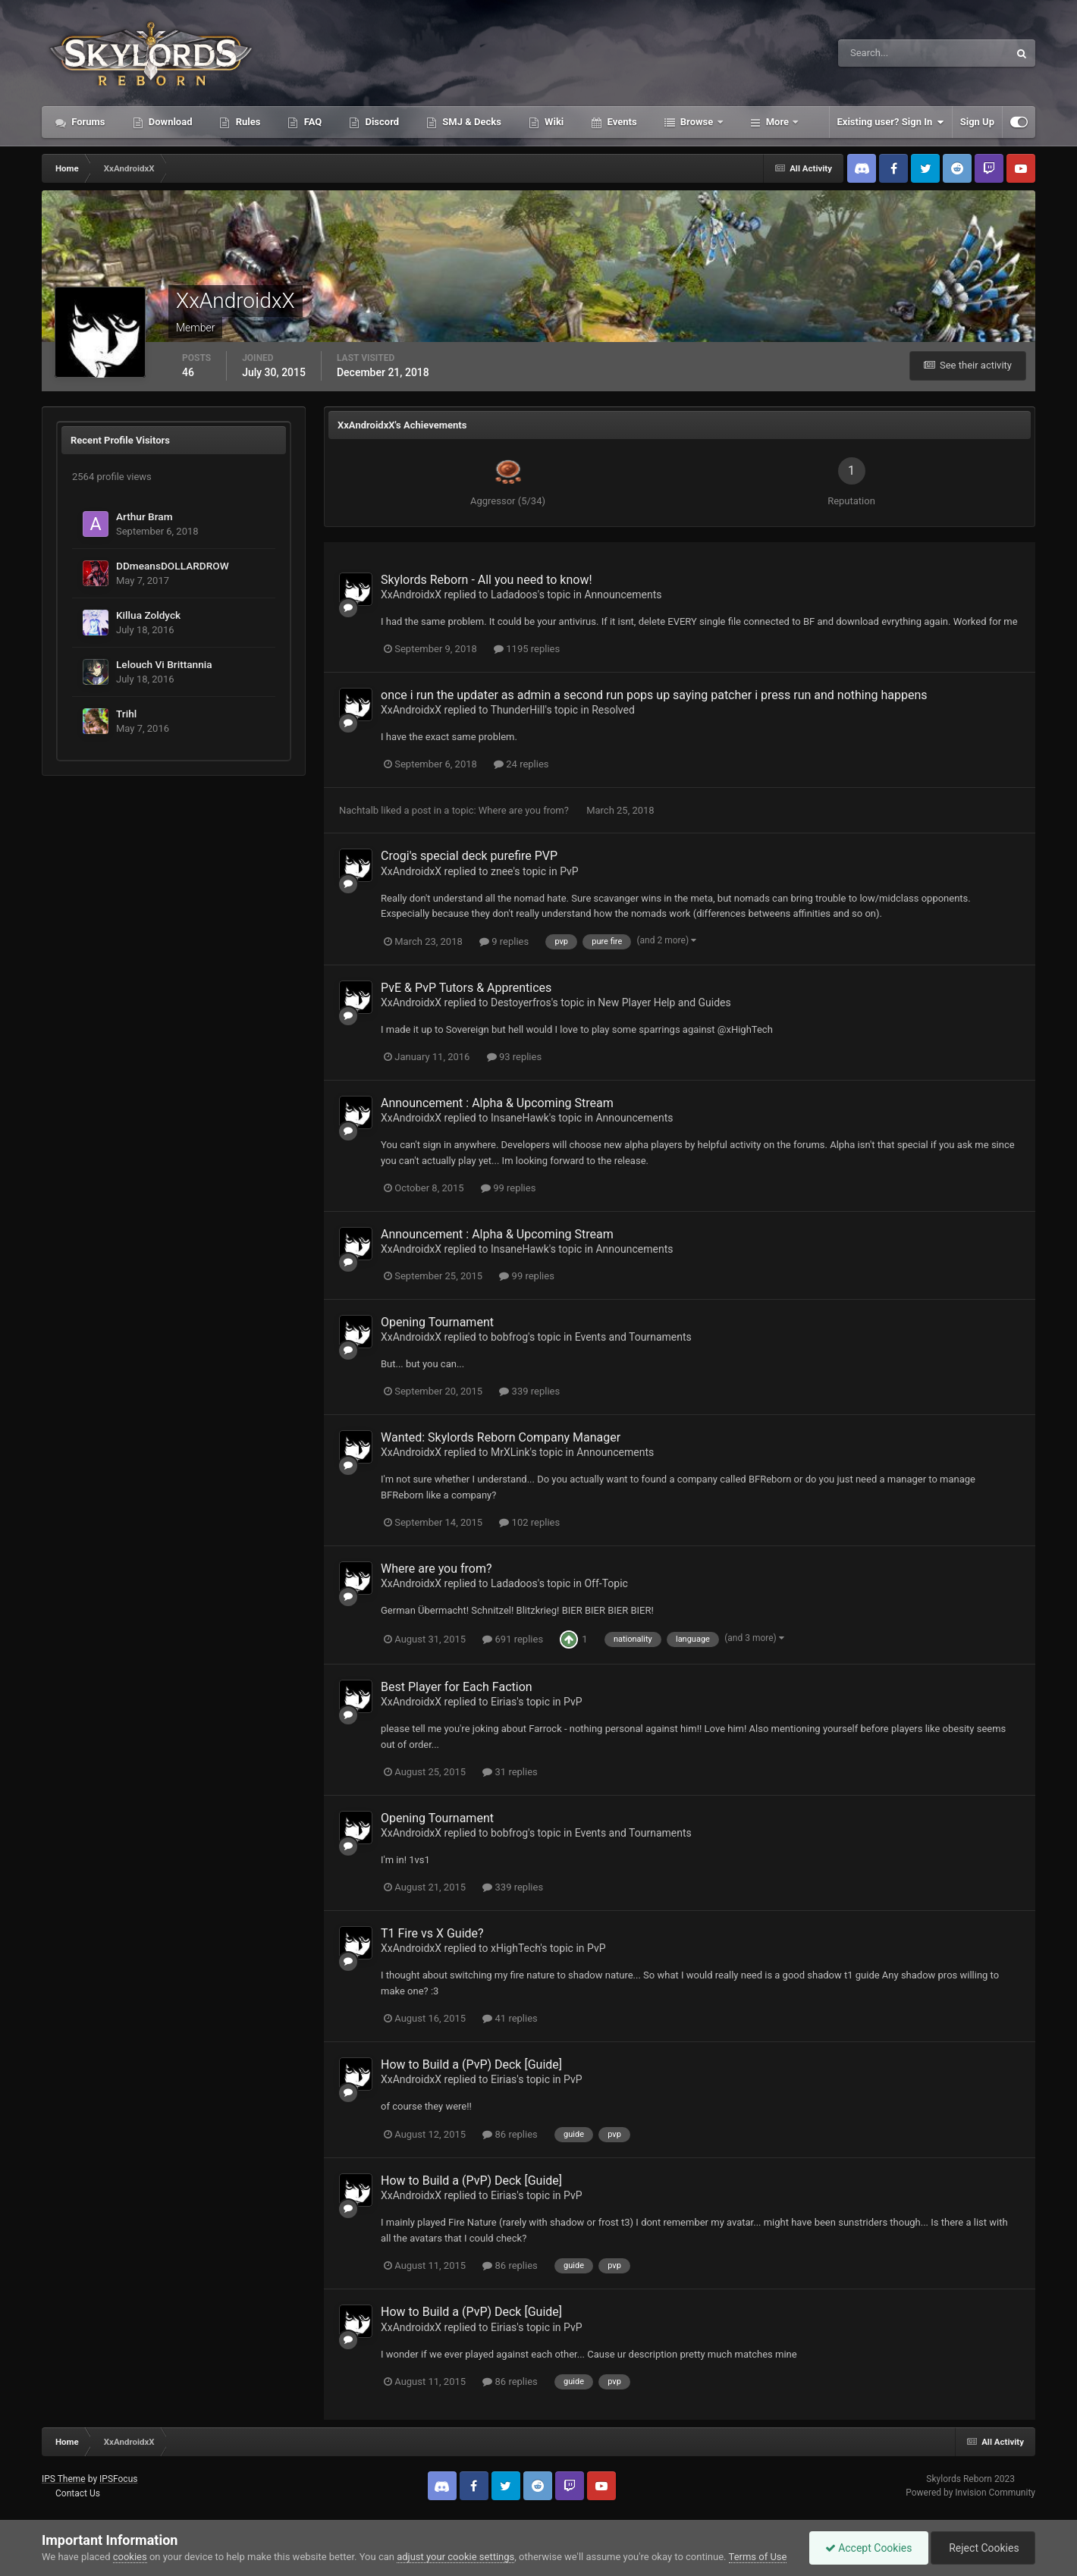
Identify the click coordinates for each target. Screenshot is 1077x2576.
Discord (381, 121)
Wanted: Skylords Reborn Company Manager (500, 1437)
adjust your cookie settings (455, 2556)
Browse (697, 121)
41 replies (509, 2018)
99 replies (508, 1188)
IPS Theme (64, 2479)
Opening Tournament (437, 1322)
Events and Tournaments (633, 1337)
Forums (87, 121)
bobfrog (509, 1337)
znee (502, 871)
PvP (569, 871)
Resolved (613, 710)
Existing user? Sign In (890, 122)
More (778, 121)
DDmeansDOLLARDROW (172, 566)
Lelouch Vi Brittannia (164, 664)
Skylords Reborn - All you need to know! (486, 580)
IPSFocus (118, 2479)
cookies (130, 2556)
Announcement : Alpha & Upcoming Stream (497, 1103)
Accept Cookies (868, 2548)
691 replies (512, 1639)
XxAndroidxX (411, 594)
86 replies (509, 2134)
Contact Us (77, 2493)
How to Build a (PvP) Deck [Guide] (471, 2064)
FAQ (311, 121)
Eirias (504, 1702)
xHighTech (515, 1948)
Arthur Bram (144, 516)
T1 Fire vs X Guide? (432, 1933)
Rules (246, 121)
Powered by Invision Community (970, 2492)
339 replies (529, 1391)
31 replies (509, 1771)
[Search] (877, 53)
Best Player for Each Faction (456, 1687)
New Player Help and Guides (664, 1002)
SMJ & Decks (470, 121)
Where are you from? (525, 810)
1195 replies (527, 648)
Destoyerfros (521, 1002)
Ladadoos (514, 594)
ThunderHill (518, 710)
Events (620, 121)
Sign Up (977, 121)
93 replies (514, 1056)
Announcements (622, 594)
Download (169, 121)
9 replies (504, 941)
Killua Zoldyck (148, 615)
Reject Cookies (983, 2548)
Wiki (553, 121)
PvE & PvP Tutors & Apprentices (466, 988)
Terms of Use (758, 2556)
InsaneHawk (520, 1118)
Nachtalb (358, 810)
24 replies (521, 764)
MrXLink (510, 1452)
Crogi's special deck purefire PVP (469, 856)
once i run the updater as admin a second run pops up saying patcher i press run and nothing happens (654, 695)
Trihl (126, 714)
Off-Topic (606, 1583)
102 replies (529, 1522)
